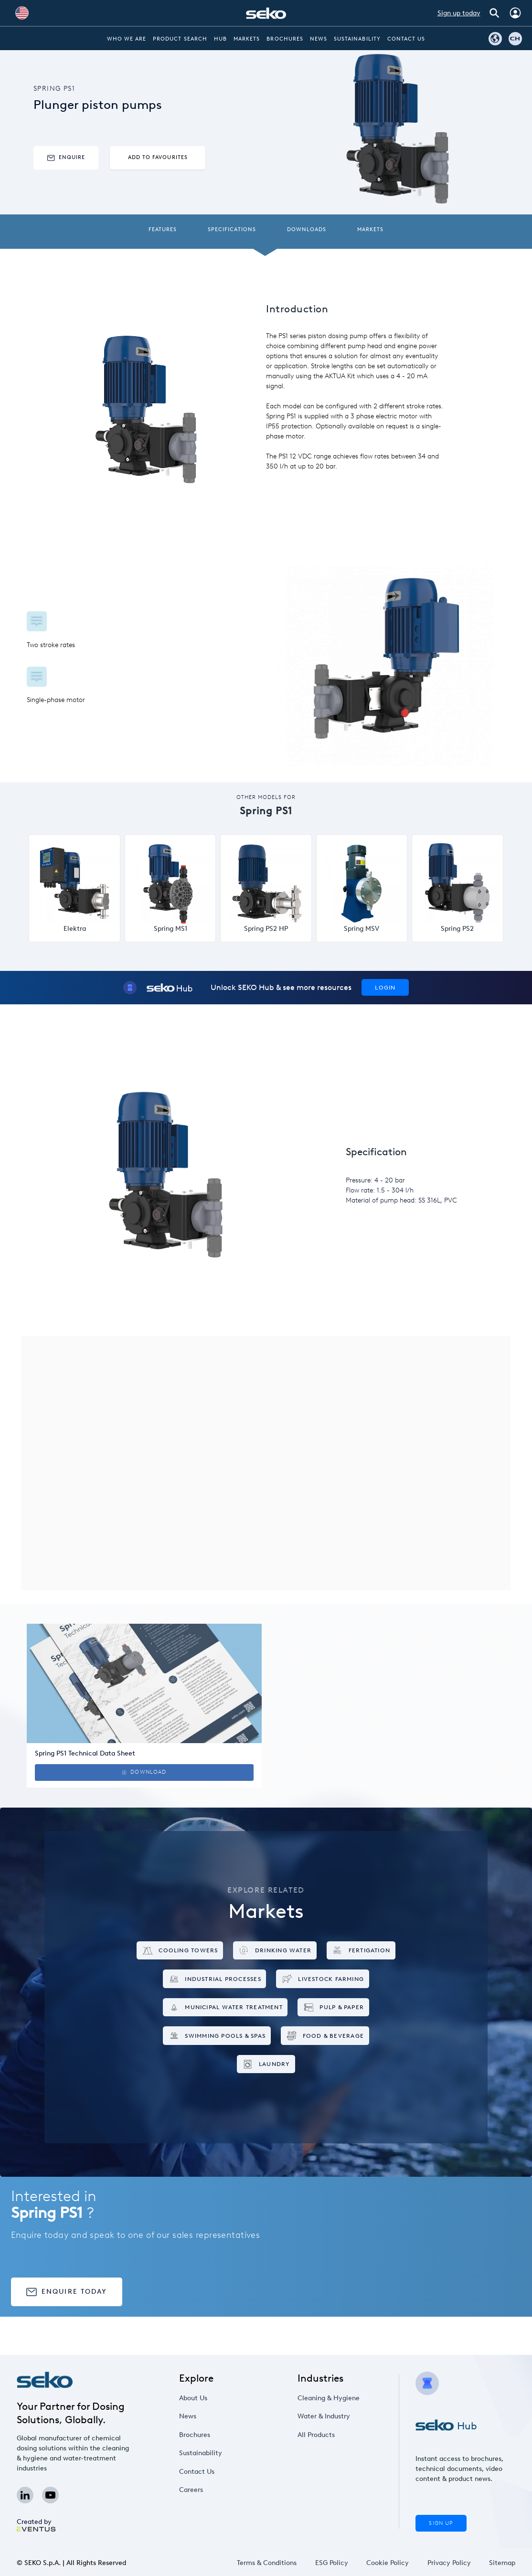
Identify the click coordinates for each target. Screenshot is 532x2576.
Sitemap (502, 2563)
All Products (316, 2435)
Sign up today (458, 13)
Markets (247, 39)
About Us (193, 2398)
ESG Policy (331, 2563)
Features (163, 229)
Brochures (284, 39)
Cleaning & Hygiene (329, 2398)
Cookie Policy (387, 2563)
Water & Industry (324, 2416)
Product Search (180, 39)
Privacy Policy (449, 2563)
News (318, 39)
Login (385, 987)
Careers (191, 2490)
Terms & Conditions (267, 2563)
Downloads (306, 229)
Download (144, 1772)
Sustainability (357, 39)
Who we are (127, 39)
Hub (220, 39)
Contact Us (406, 39)
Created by (36, 2525)
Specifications (232, 229)
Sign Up (441, 2523)
